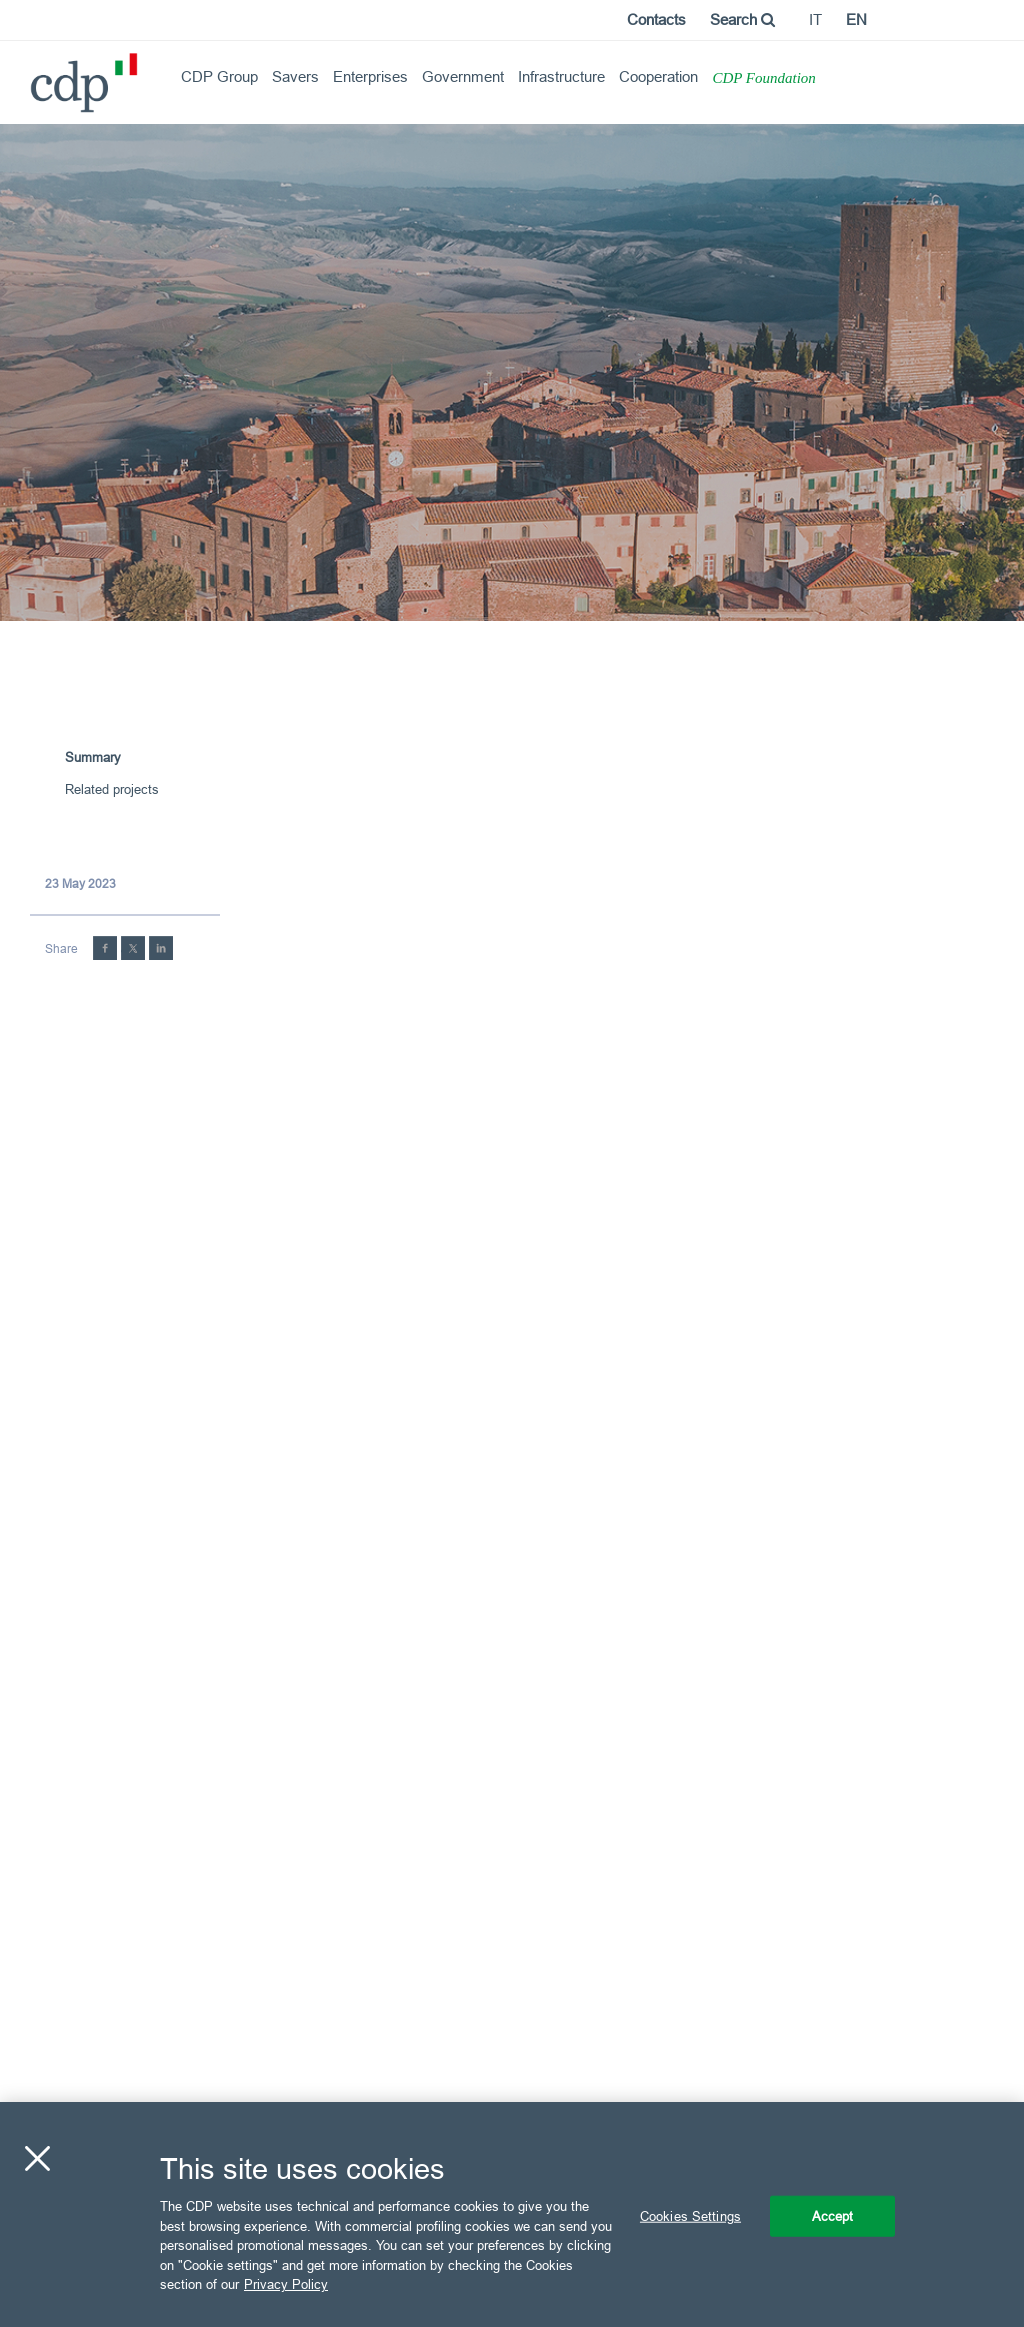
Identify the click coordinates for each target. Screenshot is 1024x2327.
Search (742, 19)
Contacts (656, 19)
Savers (295, 76)
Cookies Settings (690, 2215)
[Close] (37, 2158)
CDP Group (219, 76)
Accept (833, 2215)
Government (463, 76)
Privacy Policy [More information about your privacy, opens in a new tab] (286, 2284)
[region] (512, 2214)
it (815, 19)
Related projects (112, 789)
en (856, 19)
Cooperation (658, 76)
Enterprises (370, 76)
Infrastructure (561, 76)
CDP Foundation (763, 78)
